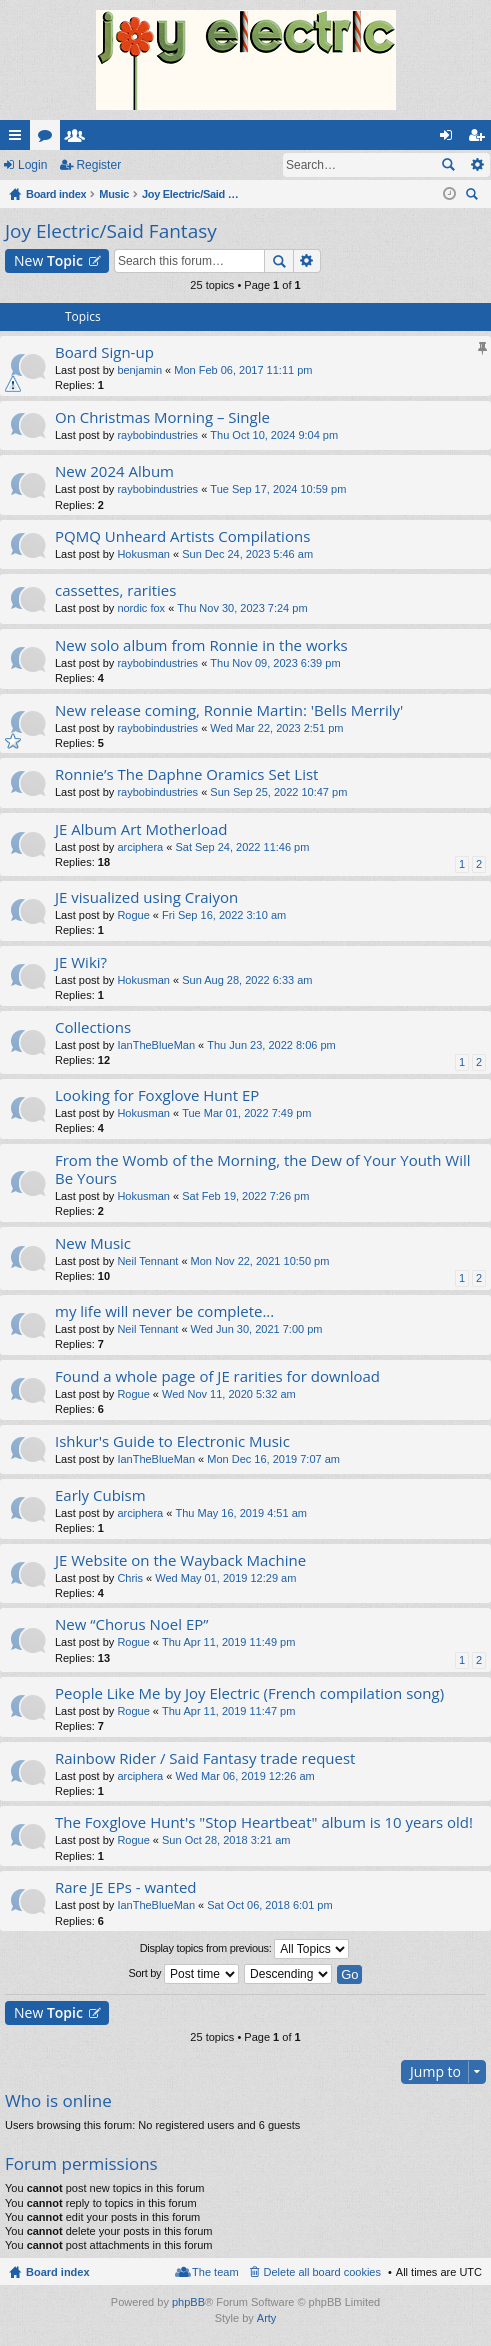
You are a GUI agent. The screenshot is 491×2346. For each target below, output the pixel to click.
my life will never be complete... (164, 1311)
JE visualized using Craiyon (146, 897)
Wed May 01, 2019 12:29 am (225, 1578)
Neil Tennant (147, 1261)
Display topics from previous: (245, 1949)
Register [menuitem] (480, 139)
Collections (93, 1027)
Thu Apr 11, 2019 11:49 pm (228, 1642)
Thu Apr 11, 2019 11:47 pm (228, 1711)
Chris (130, 1578)
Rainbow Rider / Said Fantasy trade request (205, 1758)
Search (448, 165)
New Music (93, 1243)
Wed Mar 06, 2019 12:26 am (244, 1776)
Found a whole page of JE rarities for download (217, 1376)
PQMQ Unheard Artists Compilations (182, 536)
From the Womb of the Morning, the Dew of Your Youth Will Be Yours (263, 1169)
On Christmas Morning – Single (162, 417)
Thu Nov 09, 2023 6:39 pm (275, 663)
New (48, 260)
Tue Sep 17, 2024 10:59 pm (278, 489)
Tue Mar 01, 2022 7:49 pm (246, 1113)
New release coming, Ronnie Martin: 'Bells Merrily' (229, 710)
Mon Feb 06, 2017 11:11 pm (243, 370)
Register (98, 165)
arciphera (140, 847)
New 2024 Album (114, 471)
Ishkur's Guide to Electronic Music (172, 1441)
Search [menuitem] (474, 196)
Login (32, 165)
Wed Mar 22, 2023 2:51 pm (276, 728)
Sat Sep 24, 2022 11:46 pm (242, 847)
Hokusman (143, 554)
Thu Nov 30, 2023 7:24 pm (242, 608)
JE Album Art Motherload (141, 829)
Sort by (184, 1974)
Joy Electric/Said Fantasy (111, 231)
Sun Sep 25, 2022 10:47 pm (278, 792)
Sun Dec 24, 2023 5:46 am (247, 554)
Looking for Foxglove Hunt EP (157, 1095)
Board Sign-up (104, 352)
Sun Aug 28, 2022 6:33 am (247, 980)
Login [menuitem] (450, 139)
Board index (58, 2272)
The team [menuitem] (215, 2272)
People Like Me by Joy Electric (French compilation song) (249, 1693)
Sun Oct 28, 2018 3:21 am (226, 1840)
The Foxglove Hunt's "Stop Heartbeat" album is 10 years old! (264, 1822)
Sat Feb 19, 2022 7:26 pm (245, 1196)
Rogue (133, 915)
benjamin (139, 370)
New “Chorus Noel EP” (132, 1624)
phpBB (188, 2302)
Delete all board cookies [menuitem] (322, 2272)
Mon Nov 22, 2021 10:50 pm (260, 1261)
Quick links (19, 139)
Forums (49, 139)
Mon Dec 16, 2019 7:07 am (273, 1459)
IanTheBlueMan (156, 1045)
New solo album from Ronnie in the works (201, 645)
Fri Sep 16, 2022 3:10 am (224, 915)
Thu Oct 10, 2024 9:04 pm (274, 435)
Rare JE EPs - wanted (126, 1887)
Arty (267, 2318)
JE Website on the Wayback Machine (180, 1560)
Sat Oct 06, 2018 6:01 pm (269, 1905)
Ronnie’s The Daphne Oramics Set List (186, 774)
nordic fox (141, 608)
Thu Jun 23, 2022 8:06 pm (271, 1045)
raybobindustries (157, 435)
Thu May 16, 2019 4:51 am (240, 1513)
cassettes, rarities (115, 590)
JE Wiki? (81, 962)
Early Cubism (100, 1495)
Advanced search (476, 165)
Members (79, 139)
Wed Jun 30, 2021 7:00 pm (257, 1329)
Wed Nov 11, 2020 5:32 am (229, 1394)
